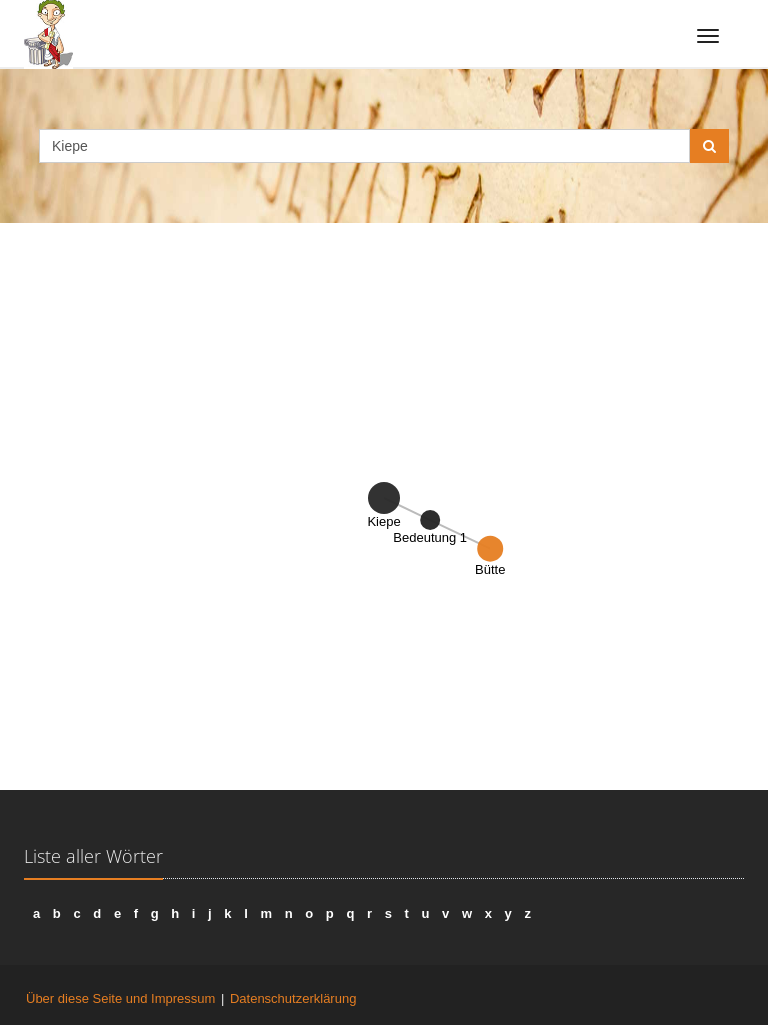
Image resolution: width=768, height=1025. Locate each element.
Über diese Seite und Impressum (120, 998)
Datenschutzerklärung (293, 998)
